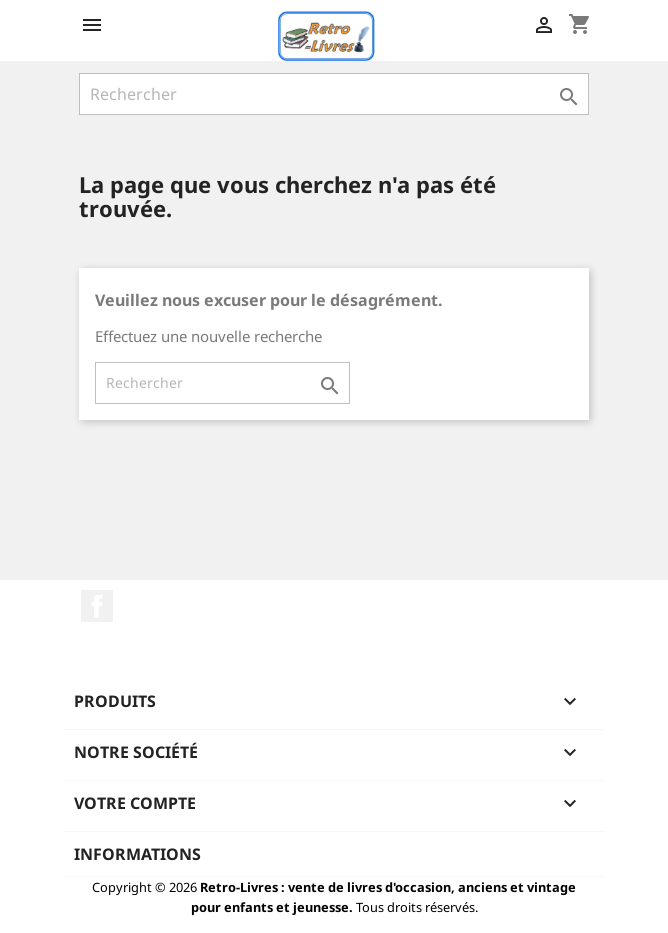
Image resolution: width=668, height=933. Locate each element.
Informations (137, 854)
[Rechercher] (334, 94)
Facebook (97, 606)
